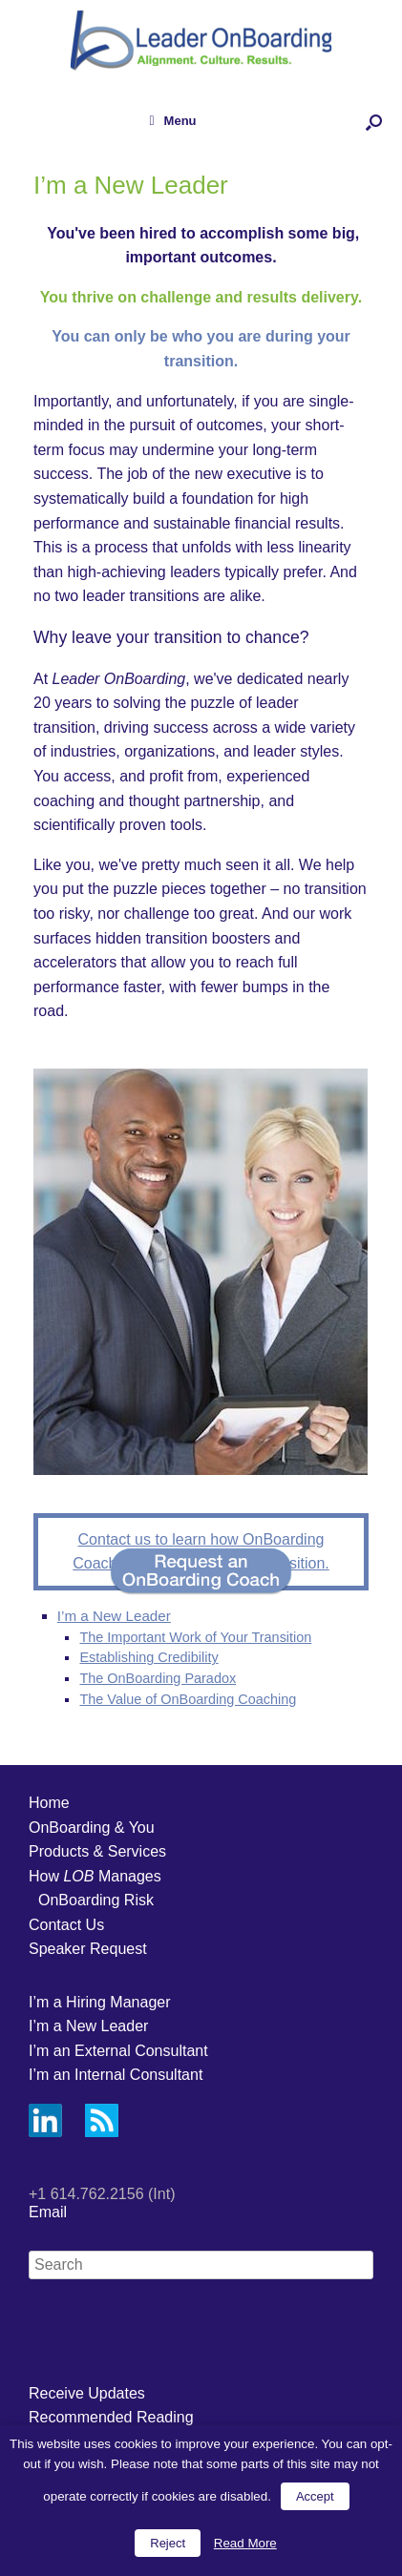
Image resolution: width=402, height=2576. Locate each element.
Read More (245, 2543)
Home (49, 1803)
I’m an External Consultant (118, 2051)
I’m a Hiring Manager (100, 2002)
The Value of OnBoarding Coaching (187, 1699)
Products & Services (97, 1851)
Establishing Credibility (148, 1657)
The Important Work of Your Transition (195, 1637)
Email (48, 2212)
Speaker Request (88, 1949)
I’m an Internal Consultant (115, 2075)
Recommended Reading (111, 2417)
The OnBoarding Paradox (157, 1678)
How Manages (95, 1876)
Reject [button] (167, 2543)
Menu (172, 121)
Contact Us (66, 1925)
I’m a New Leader (114, 1616)
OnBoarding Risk (96, 1900)
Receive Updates (87, 2393)
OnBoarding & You (92, 1827)
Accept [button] (315, 2496)
